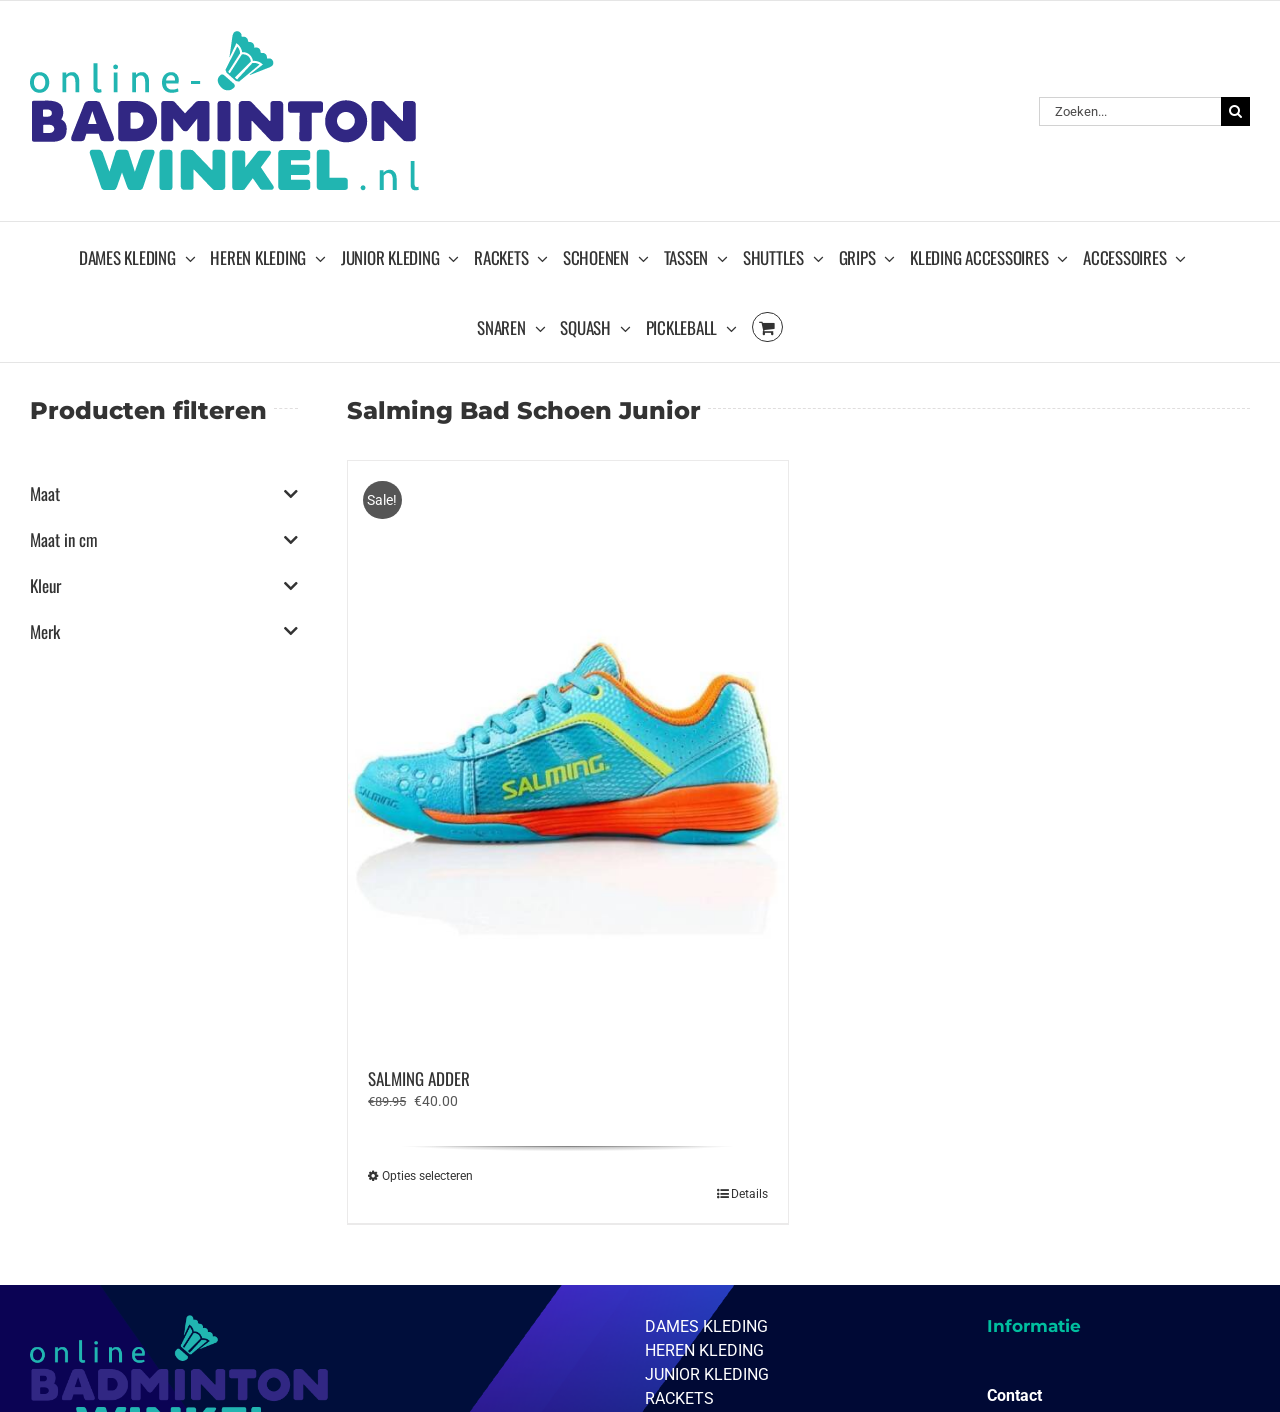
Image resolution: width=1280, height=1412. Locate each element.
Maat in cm (164, 540)
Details (749, 1194)
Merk (164, 632)
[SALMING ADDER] (567, 754)
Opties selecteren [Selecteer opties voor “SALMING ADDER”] (427, 1176)
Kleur (164, 586)
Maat (164, 494)
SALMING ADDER (419, 1078)
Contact (1014, 1395)
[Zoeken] (1235, 111)
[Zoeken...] (1130, 111)
